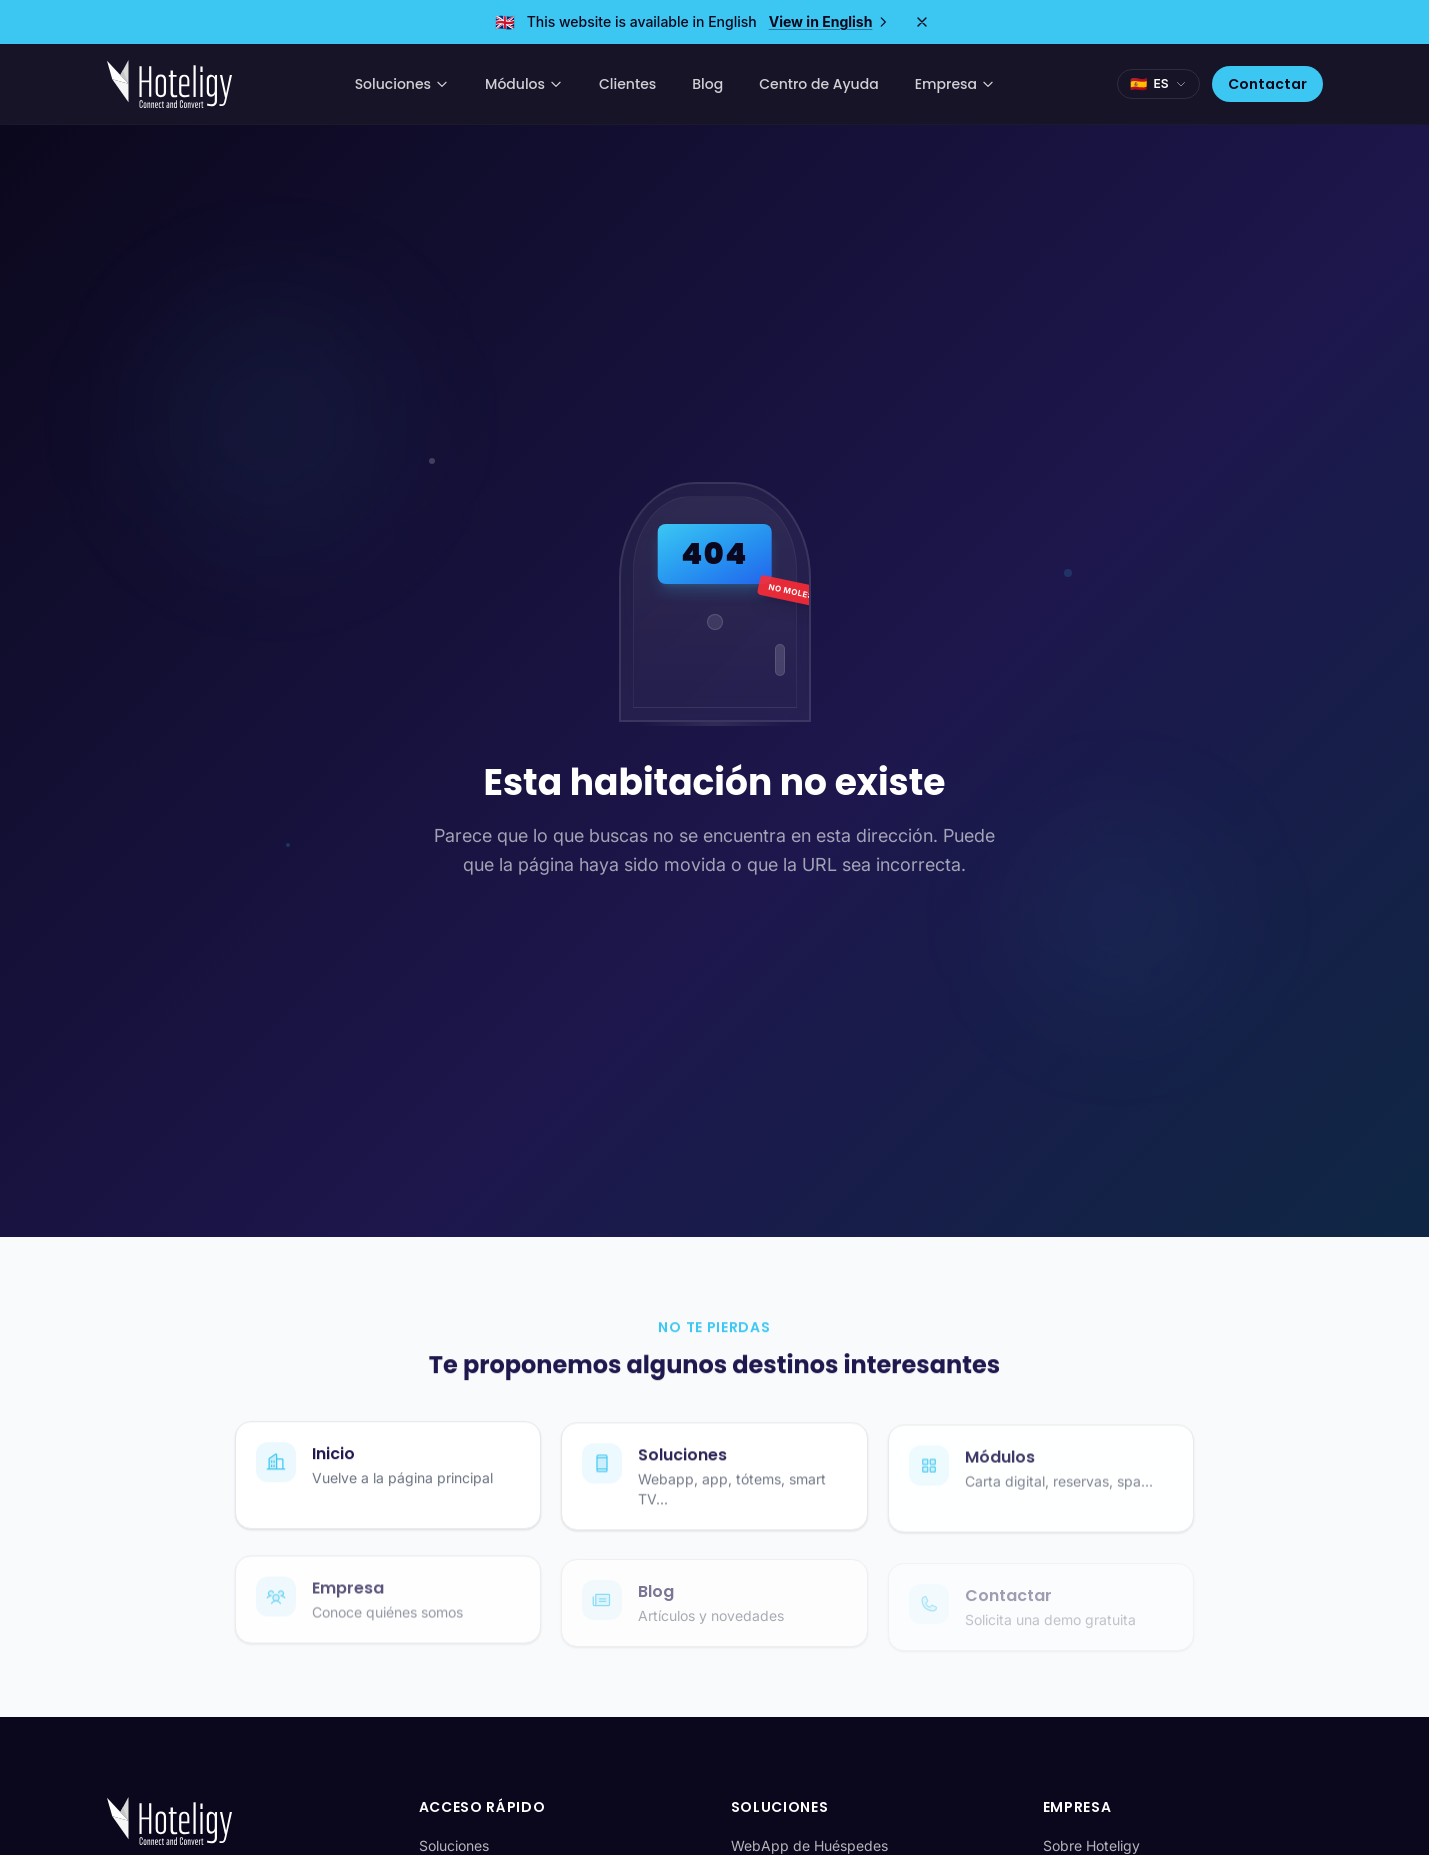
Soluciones (402, 84)
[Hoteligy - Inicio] (170, 84)
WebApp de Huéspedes (809, 1845)
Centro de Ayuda (818, 84)
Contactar (1267, 84)
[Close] (922, 22)
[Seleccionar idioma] (1158, 84)
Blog (707, 84)
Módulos (524, 84)
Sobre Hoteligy (1091, 1845)
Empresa (955, 84)
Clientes (627, 84)
